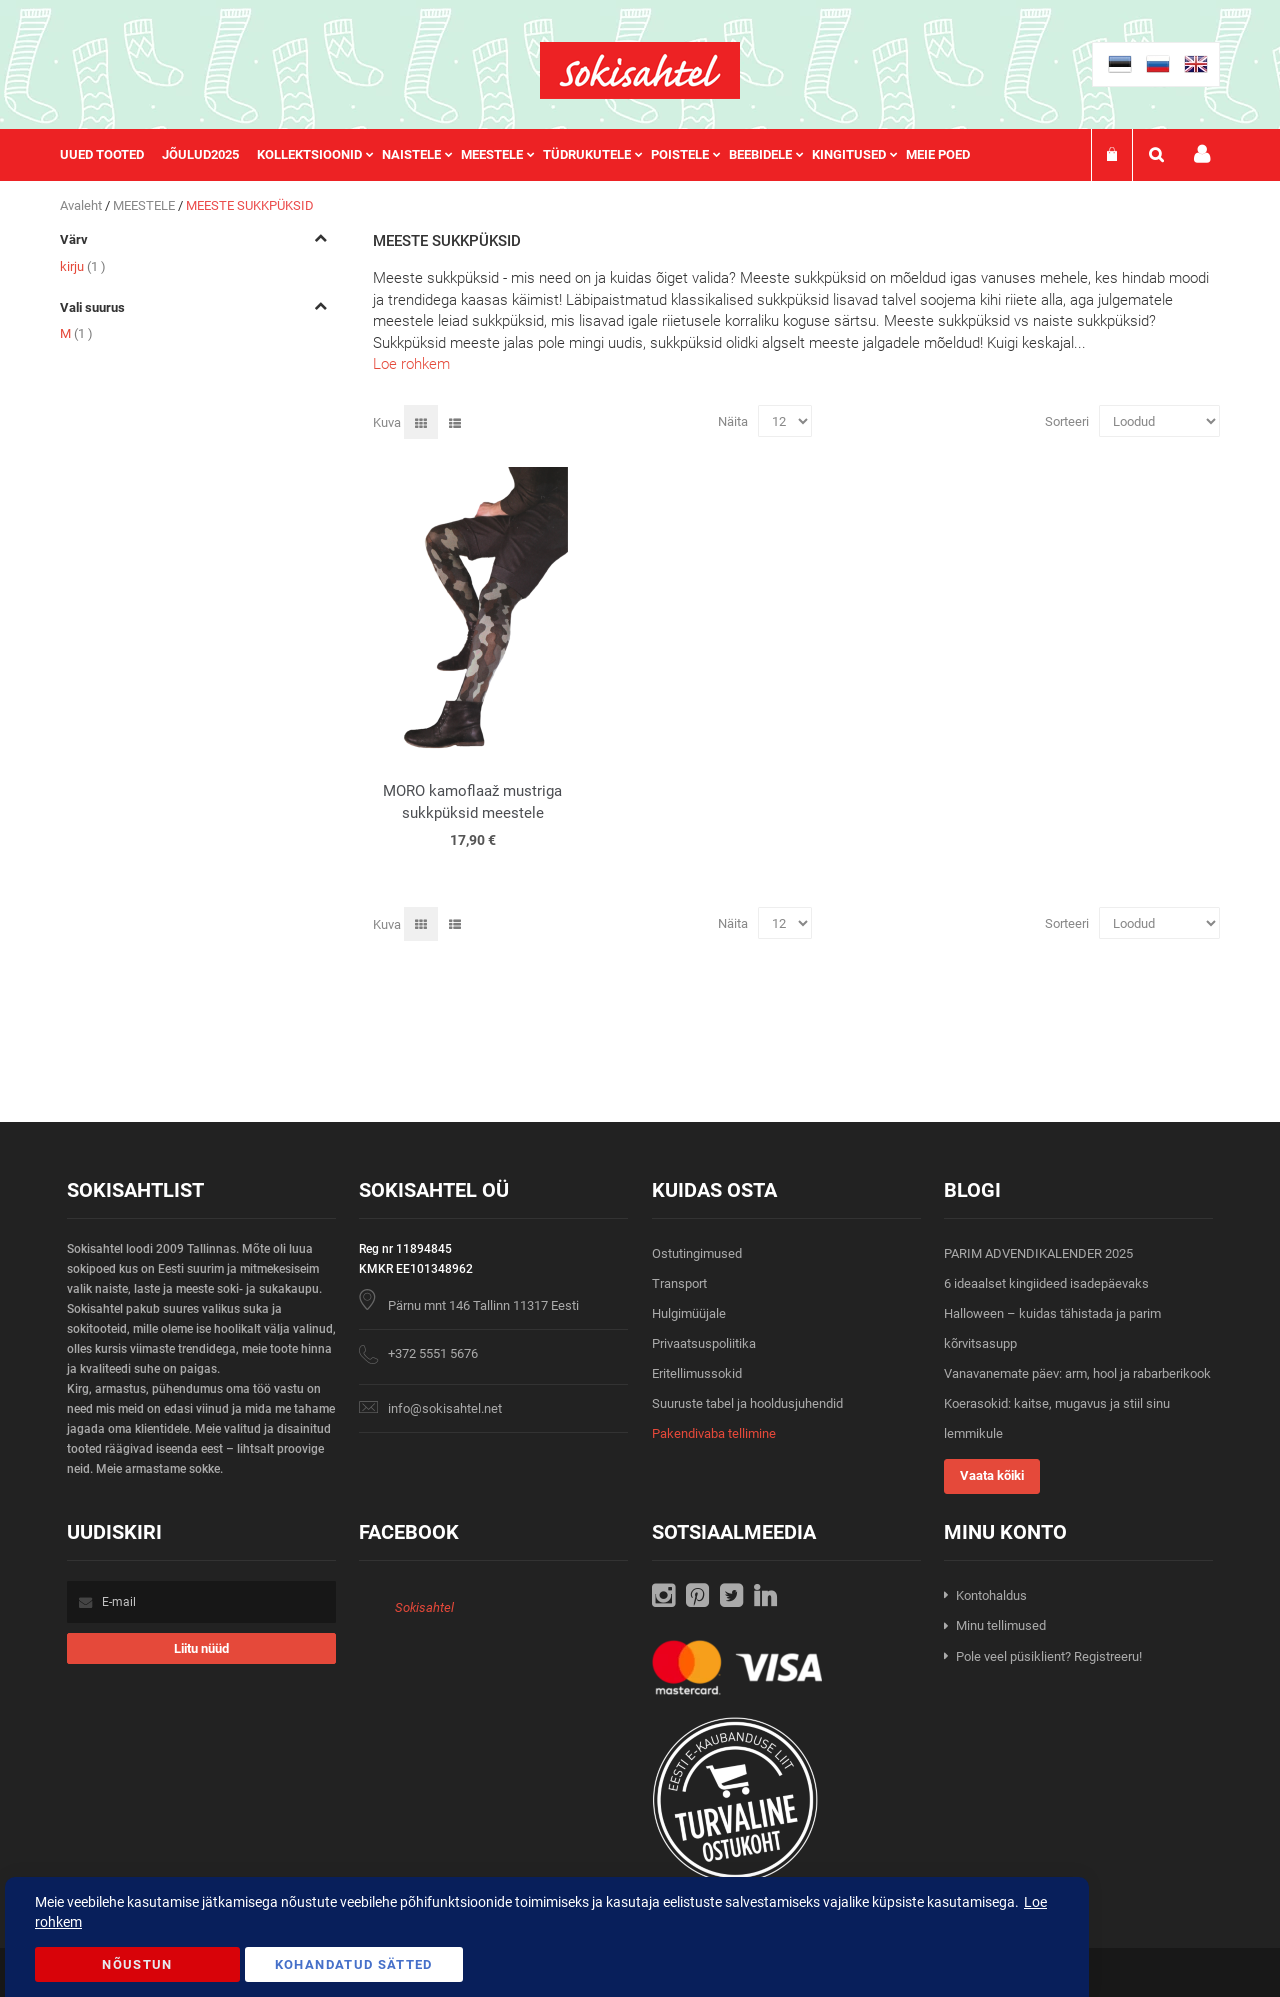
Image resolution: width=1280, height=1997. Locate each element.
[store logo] (640, 70)
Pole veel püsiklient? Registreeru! (1049, 1656)
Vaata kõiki (992, 1475)
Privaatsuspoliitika (704, 1343)
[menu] (525, 155)
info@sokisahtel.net (445, 1408)
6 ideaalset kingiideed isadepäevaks (1046, 1283)
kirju (83, 266)
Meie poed (938, 154)
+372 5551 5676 (433, 1353)
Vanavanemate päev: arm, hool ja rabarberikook (1077, 1373)
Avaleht (82, 205)
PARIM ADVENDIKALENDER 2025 (1038, 1253)
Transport (679, 1283)
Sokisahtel (424, 1607)
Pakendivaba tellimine (714, 1433)
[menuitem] (111, 155)
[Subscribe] (201, 1648)
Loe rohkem (411, 364)
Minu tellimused (1001, 1625)
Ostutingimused (697, 1253)
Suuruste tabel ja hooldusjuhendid (747, 1403)
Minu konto (1202, 154)
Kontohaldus (991, 1595)
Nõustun (137, 1964)
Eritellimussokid (697, 1373)
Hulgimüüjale (689, 1313)
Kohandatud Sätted (354, 1964)
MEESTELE (145, 205)
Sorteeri (1067, 421)
